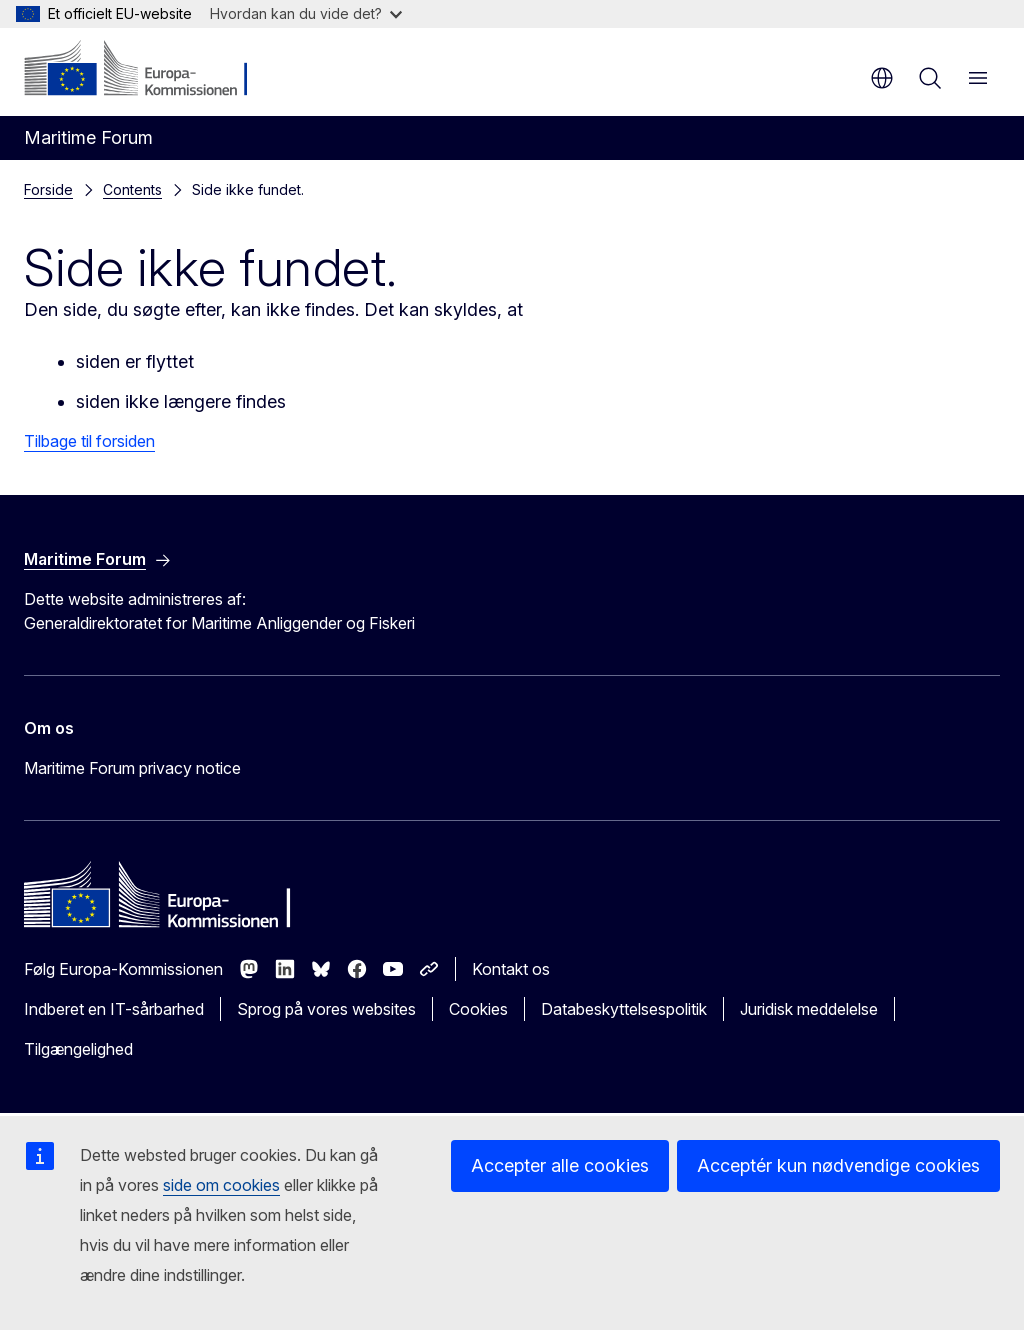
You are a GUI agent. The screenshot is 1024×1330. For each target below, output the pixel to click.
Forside (48, 189)
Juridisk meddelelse (809, 1009)
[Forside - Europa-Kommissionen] (145, 70)
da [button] (882, 78)
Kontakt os (511, 969)
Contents (132, 189)
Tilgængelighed (78, 1049)
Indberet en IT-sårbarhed (114, 1009)
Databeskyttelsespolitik (624, 1009)
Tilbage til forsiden (89, 441)
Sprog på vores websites (326, 1009)
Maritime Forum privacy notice (132, 768)
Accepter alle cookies (560, 1165)
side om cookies (221, 1185)
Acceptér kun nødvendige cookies (838, 1165)
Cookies (478, 1009)
